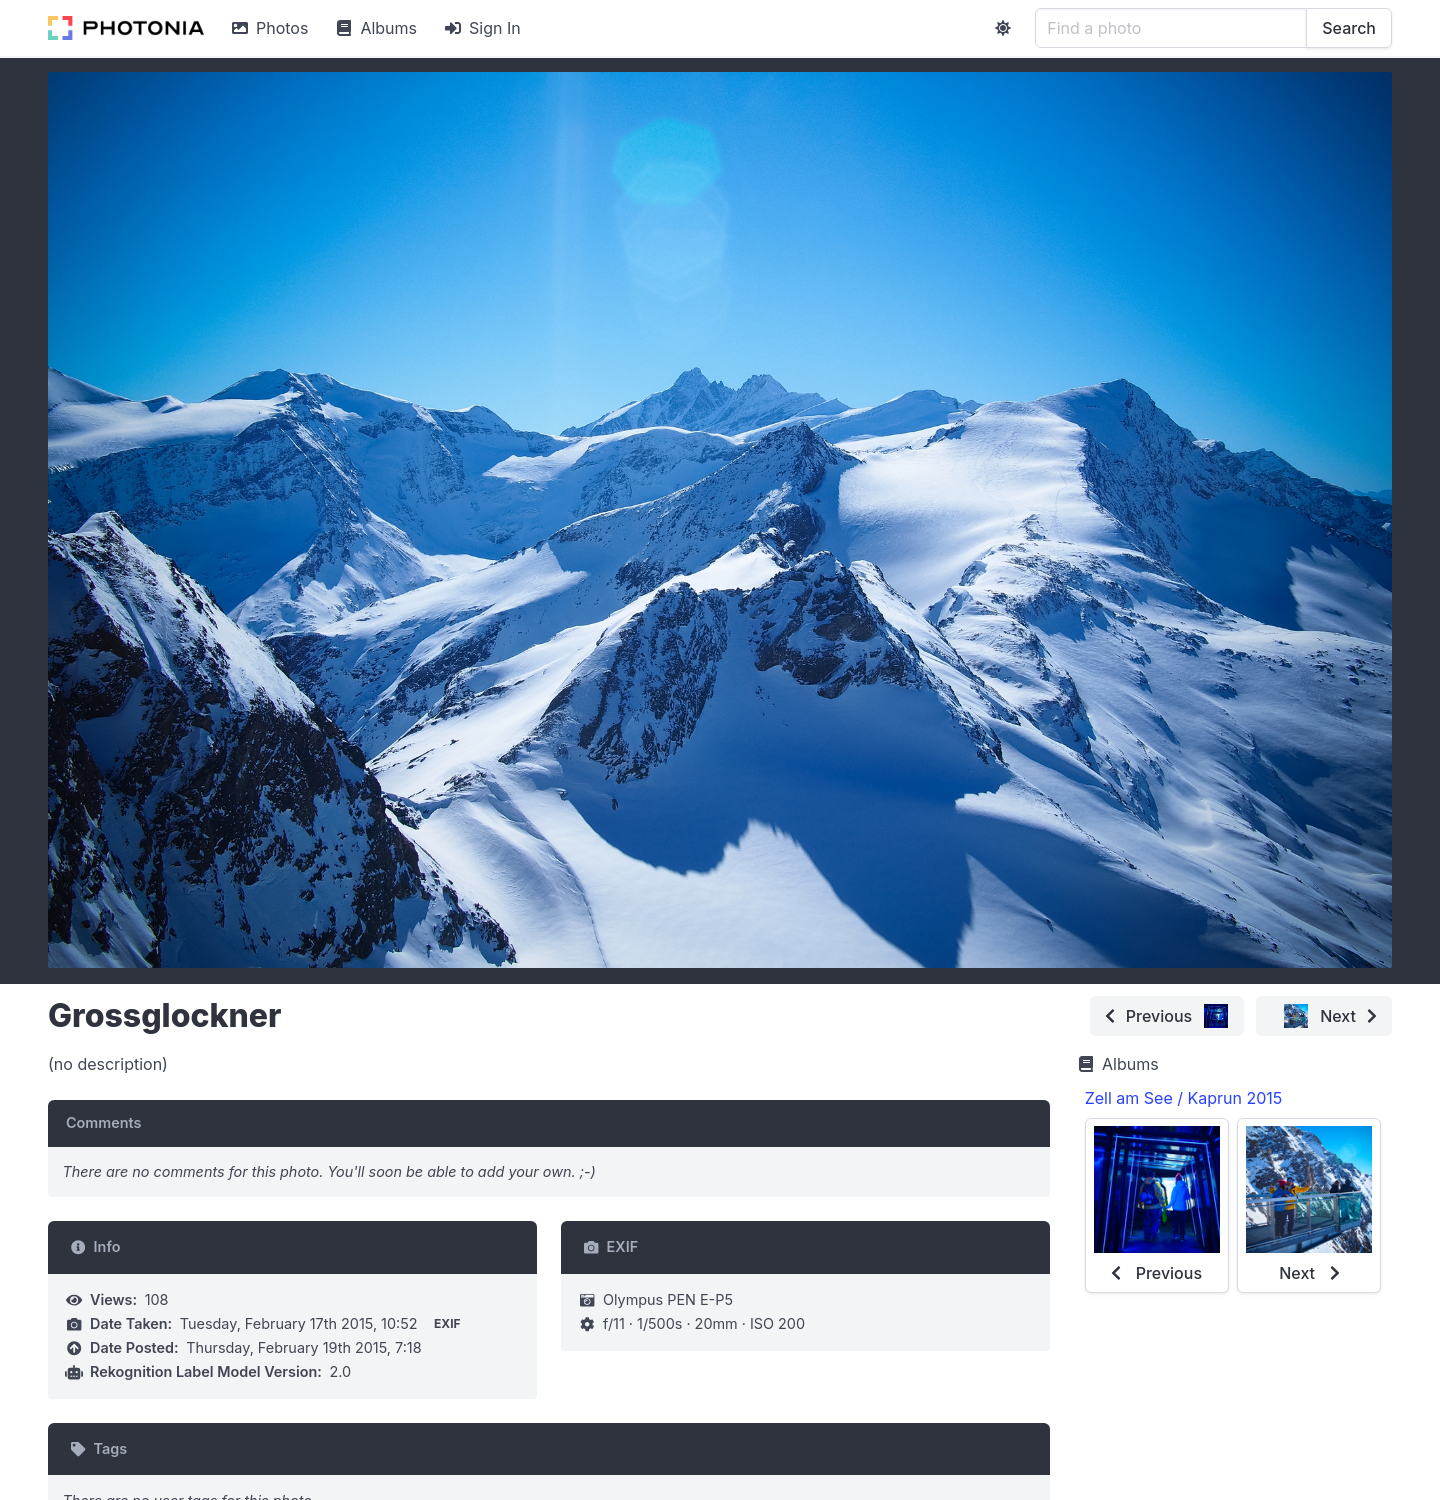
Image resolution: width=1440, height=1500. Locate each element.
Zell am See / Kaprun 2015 (1184, 1098)
